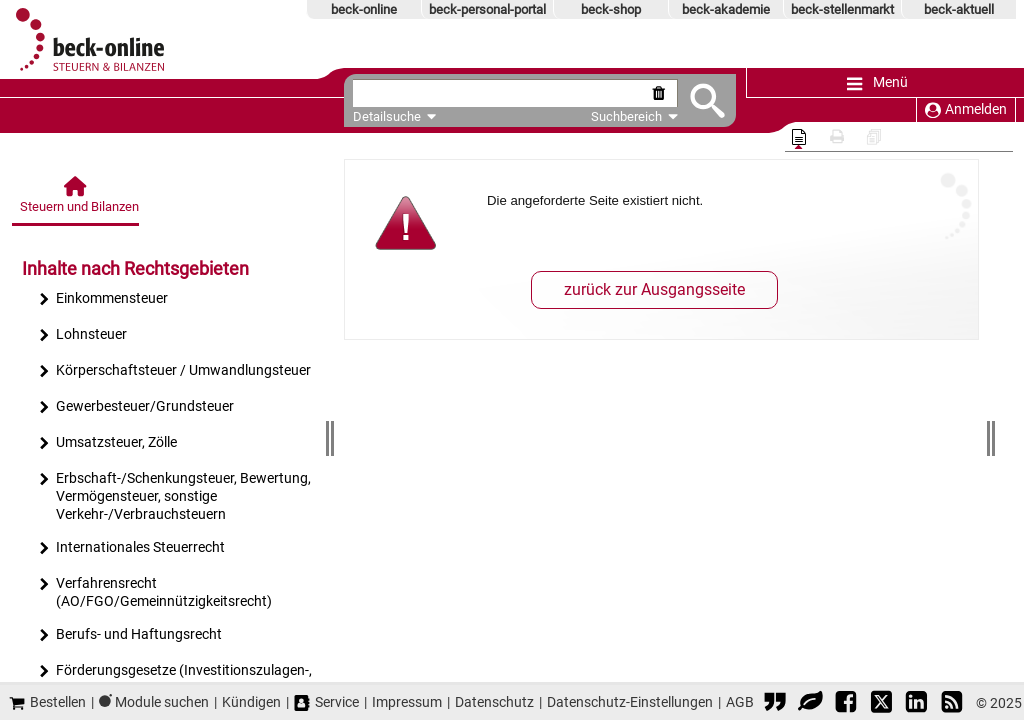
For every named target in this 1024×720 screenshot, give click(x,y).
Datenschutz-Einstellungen (630, 702)
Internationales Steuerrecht (131, 549)
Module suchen (162, 702)
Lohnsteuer (82, 336)
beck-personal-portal (487, 9)
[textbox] (496, 93)
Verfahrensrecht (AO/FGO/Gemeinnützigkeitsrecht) (155, 592)
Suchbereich (625, 116)
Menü (877, 83)
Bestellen (47, 702)
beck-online (364, 9)
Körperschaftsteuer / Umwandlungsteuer (174, 372)
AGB (740, 702)
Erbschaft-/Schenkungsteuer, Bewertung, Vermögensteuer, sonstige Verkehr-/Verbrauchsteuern (174, 496)
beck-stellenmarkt (842, 9)
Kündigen (251, 702)
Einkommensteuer (103, 300)
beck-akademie (726, 9)
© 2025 (999, 703)
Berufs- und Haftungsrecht (130, 636)
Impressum (407, 702)
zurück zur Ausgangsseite (654, 289)
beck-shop (611, 9)
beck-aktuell (959, 9)
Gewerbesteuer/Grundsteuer (136, 408)
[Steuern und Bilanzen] (77, 200)
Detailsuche (387, 116)
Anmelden (966, 109)
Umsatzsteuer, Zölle (107, 444)
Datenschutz (494, 702)
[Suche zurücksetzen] (653, 93)
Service (326, 702)
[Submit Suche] (698, 100)
